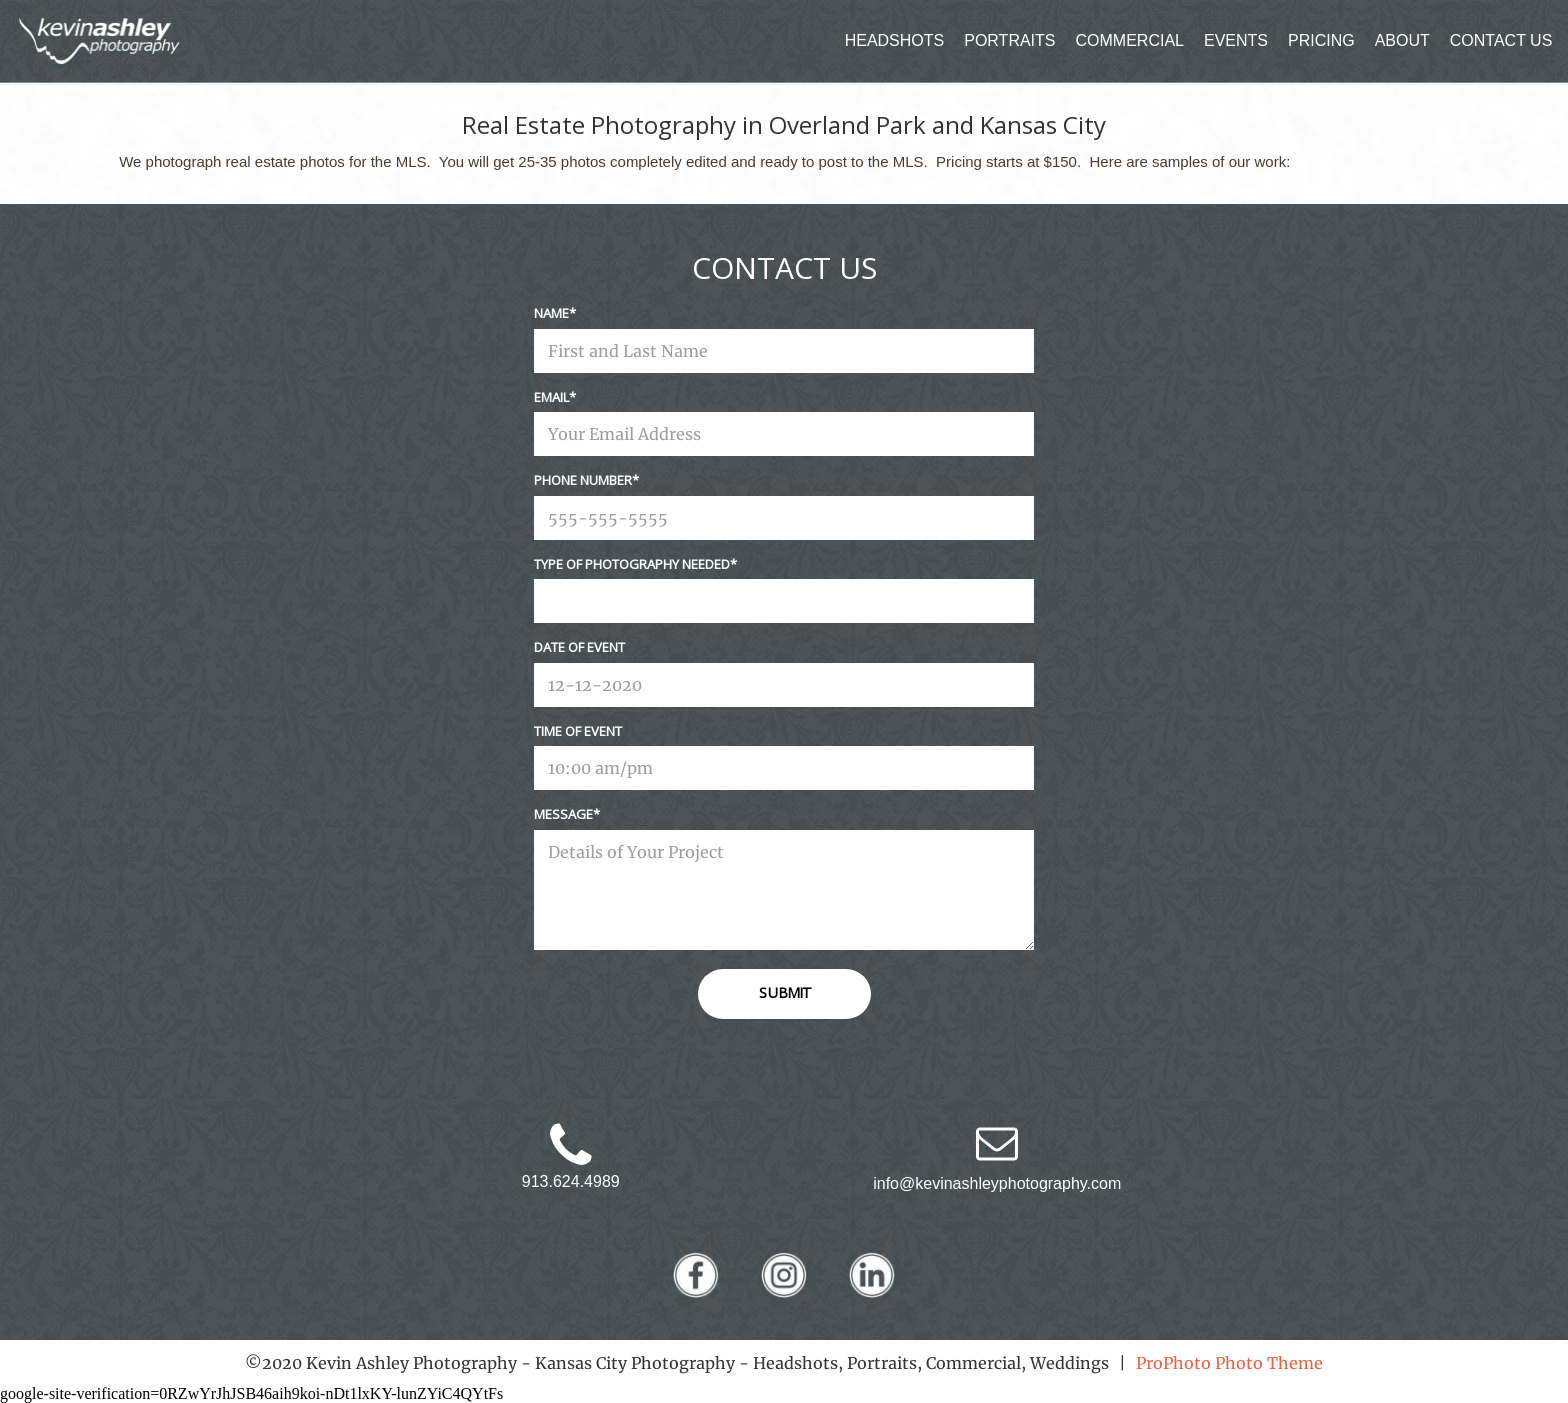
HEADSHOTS (895, 40)
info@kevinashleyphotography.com (997, 1183)
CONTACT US (1501, 40)
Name (551, 313)
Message (563, 814)
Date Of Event (579, 647)
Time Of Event (578, 731)
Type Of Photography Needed (632, 564)
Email (551, 397)
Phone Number (583, 480)
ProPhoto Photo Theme (1229, 1363)
